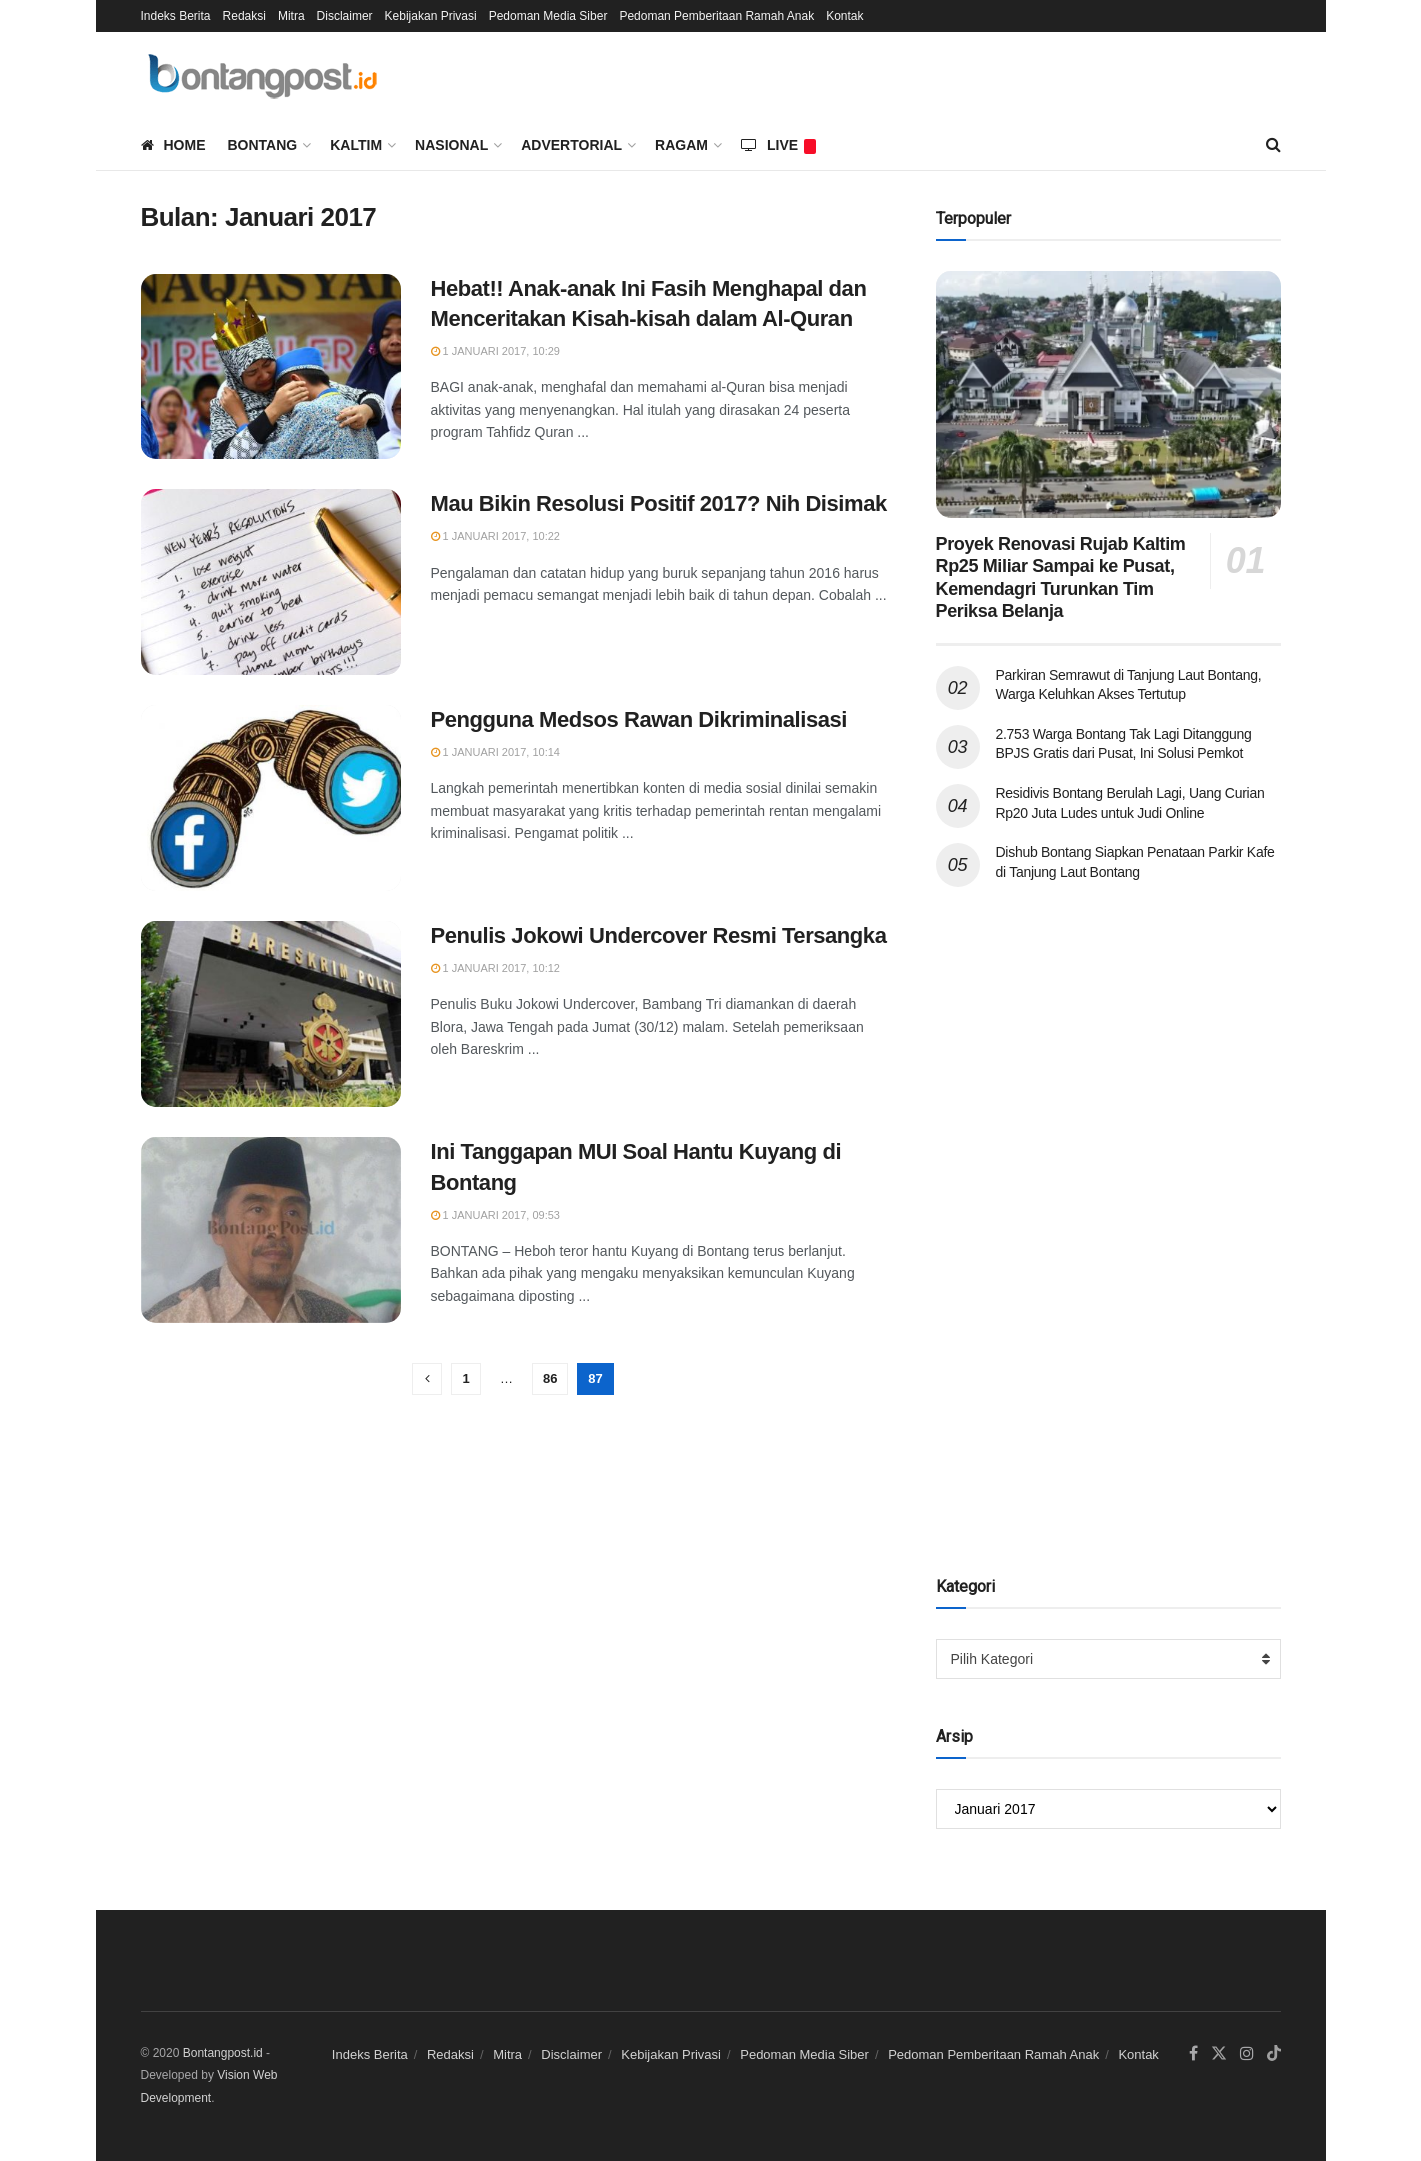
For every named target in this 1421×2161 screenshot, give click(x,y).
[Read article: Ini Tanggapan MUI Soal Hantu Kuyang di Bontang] (271, 1230)
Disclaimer (345, 16)
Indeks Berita (176, 16)
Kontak (844, 16)
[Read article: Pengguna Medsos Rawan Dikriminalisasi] (271, 798)
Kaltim (356, 145)
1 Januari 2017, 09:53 (495, 1215)
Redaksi (244, 16)
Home (173, 145)
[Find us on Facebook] (1193, 2054)
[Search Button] (1273, 145)
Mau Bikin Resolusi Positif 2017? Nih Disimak (659, 503)
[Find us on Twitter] (1219, 2054)
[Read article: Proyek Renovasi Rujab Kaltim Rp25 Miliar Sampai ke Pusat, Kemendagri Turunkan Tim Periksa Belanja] (1108, 394)
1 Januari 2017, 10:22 (495, 536)
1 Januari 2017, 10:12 (495, 968)
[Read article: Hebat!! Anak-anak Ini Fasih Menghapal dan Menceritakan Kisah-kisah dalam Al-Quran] (271, 367)
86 (550, 1378)
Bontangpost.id (223, 2053)
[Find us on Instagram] (1247, 2054)
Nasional (451, 145)
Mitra (291, 16)
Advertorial (571, 145)
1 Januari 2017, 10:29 (495, 351)
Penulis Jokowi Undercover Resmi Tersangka (659, 935)
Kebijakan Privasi (431, 16)
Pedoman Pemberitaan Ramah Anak (716, 16)
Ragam (681, 145)
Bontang (263, 145)
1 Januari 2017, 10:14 (495, 752)
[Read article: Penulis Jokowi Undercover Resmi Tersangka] (271, 1014)
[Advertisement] (1016, 1222)
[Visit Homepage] (266, 76)
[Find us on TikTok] (1274, 2054)
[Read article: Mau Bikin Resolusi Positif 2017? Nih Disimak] (271, 582)
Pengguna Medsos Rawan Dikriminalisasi (639, 719)
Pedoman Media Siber (548, 16)
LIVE (778, 145)
